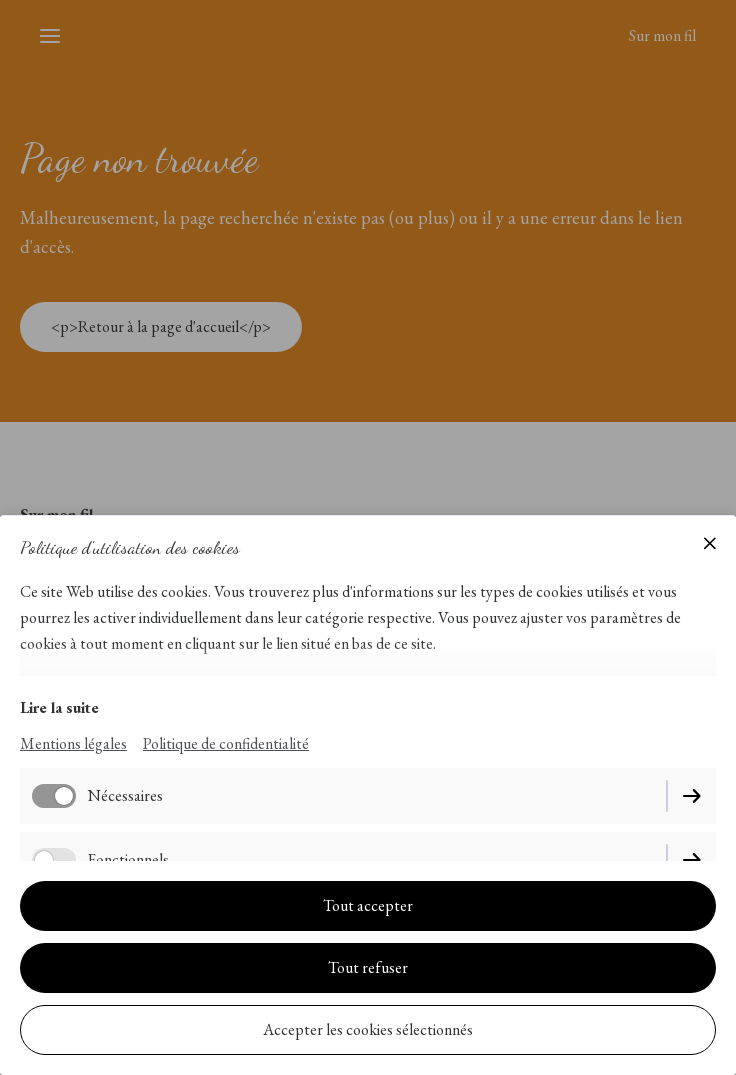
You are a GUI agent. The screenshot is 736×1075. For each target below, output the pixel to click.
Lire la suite (59, 707)
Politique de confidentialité (226, 743)
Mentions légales (73, 743)
